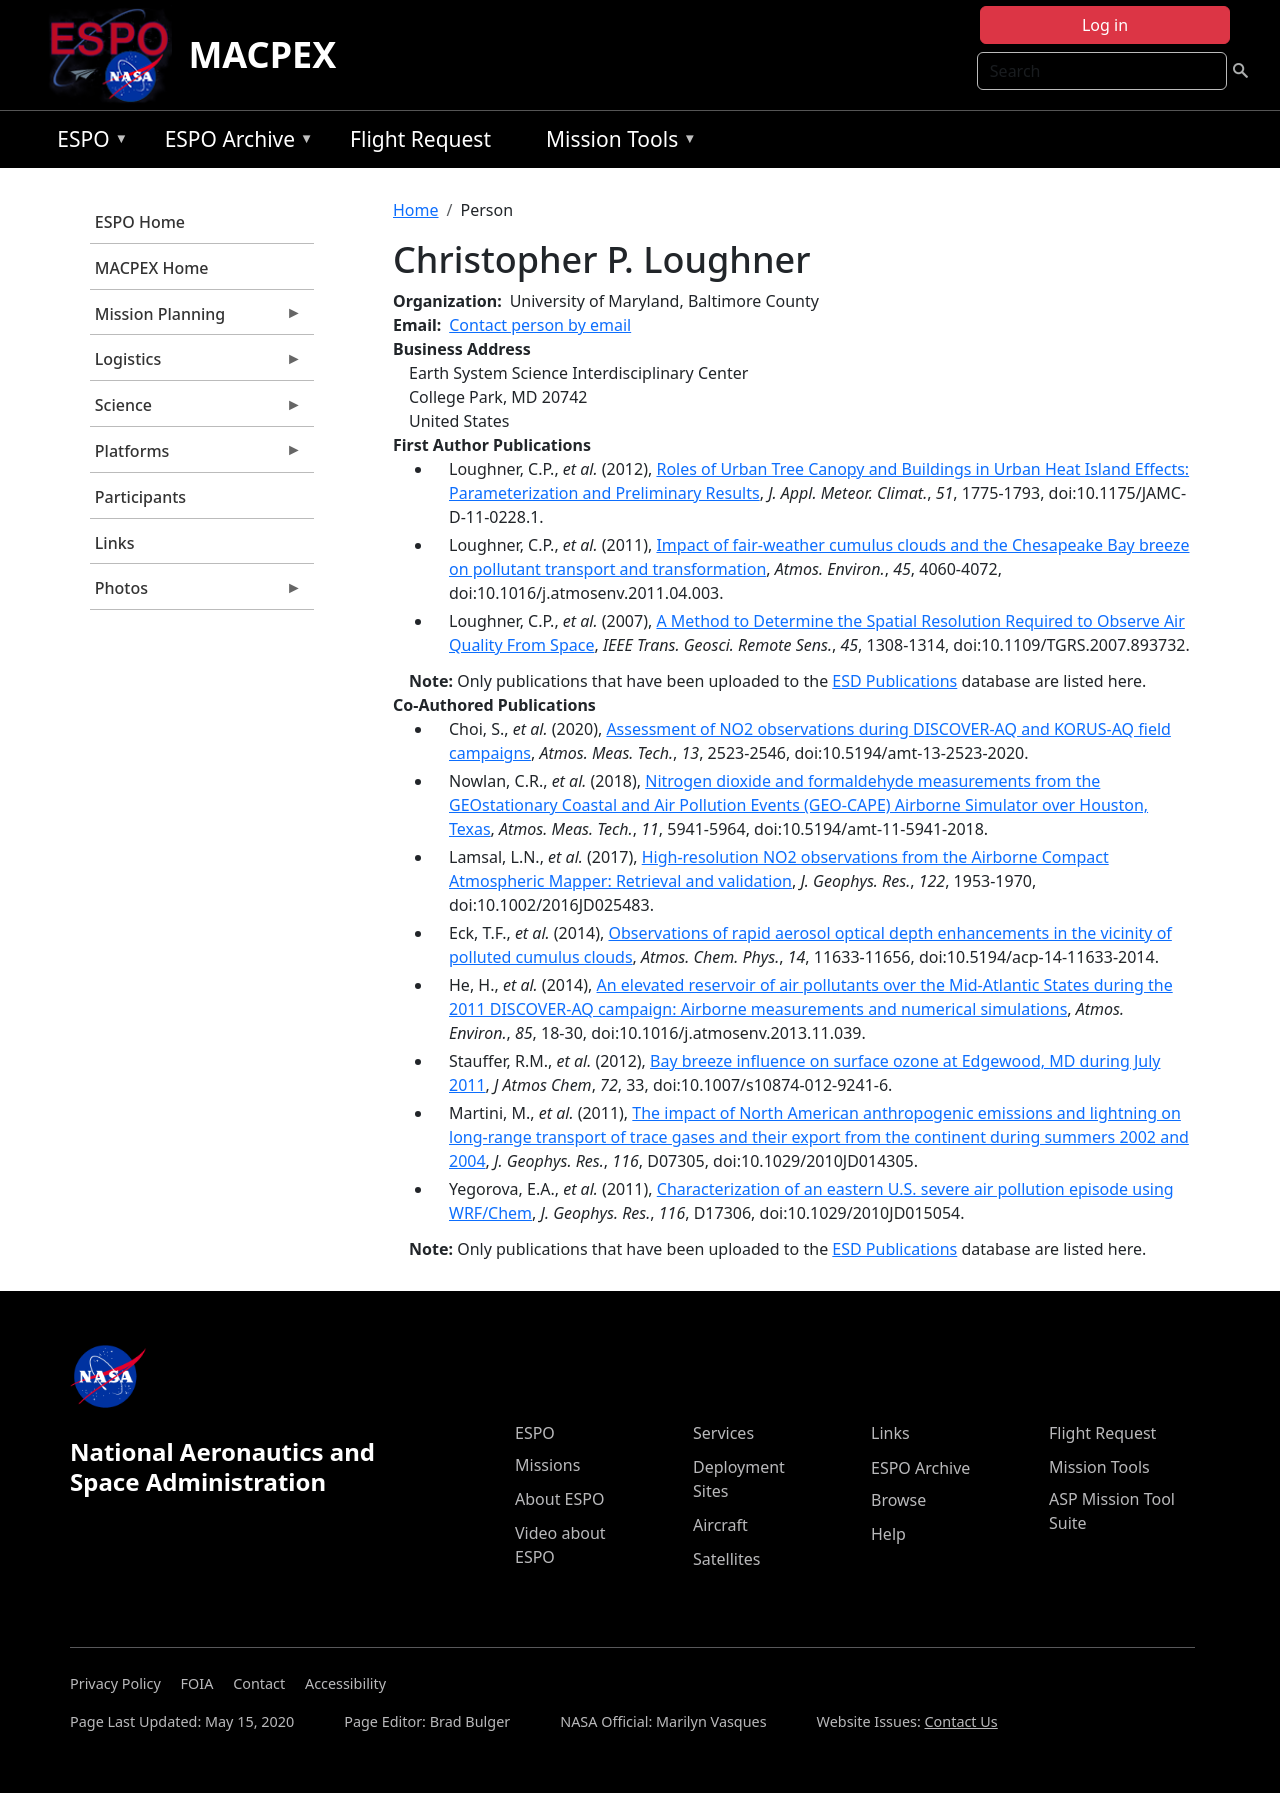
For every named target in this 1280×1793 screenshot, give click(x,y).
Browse (898, 1500)
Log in (1105, 25)
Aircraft (720, 1525)
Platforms (196, 456)
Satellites (726, 1559)
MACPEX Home (152, 268)
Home (416, 210)
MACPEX (262, 54)
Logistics (196, 364)
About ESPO (559, 1499)
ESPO (87, 142)
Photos (196, 593)
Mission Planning (196, 319)
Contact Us (961, 1721)
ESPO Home (140, 222)
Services (723, 1433)
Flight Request (420, 139)
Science (196, 410)
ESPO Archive (234, 142)
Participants (140, 497)
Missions (547, 1465)
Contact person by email (540, 325)
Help (888, 1534)
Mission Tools (616, 142)
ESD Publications (894, 681)
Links (115, 543)
